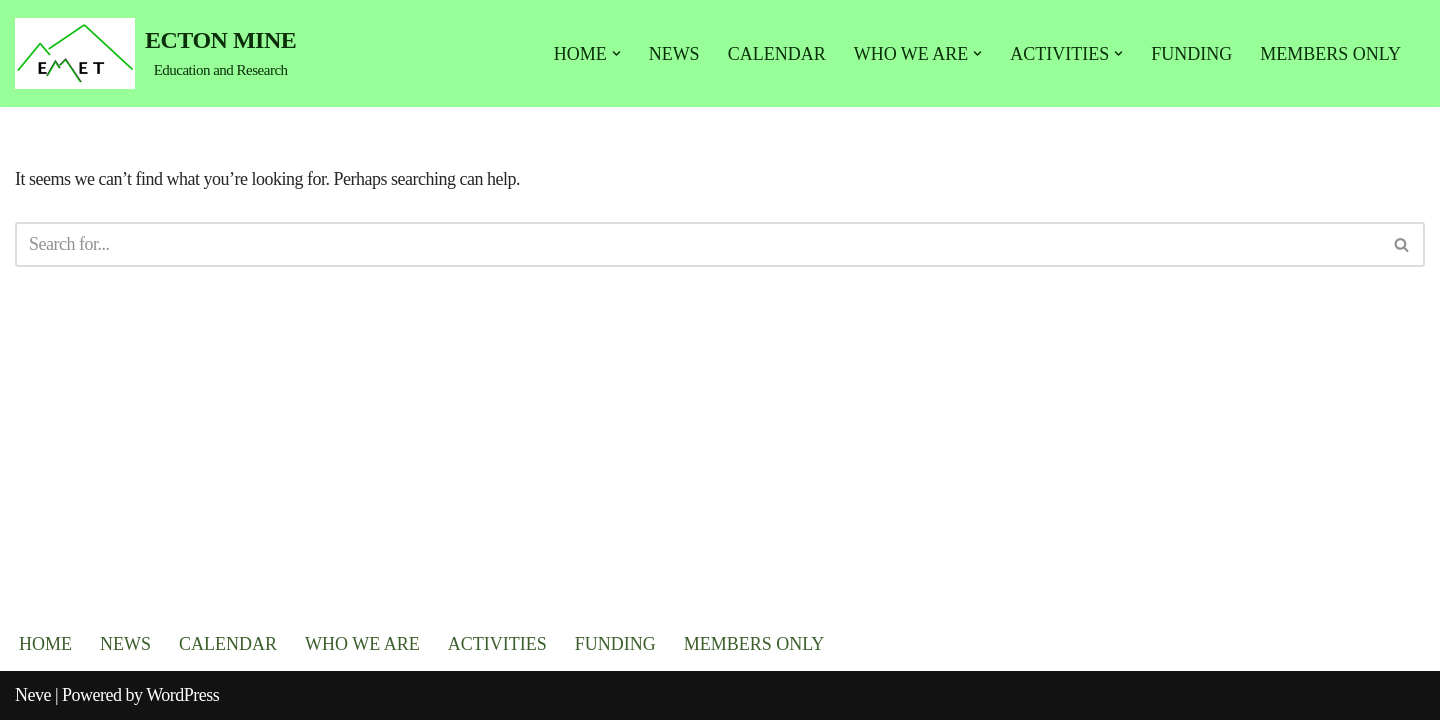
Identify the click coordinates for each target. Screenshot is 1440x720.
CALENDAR (777, 54)
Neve (33, 695)
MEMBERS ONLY (1330, 54)
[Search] (697, 244)
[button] (616, 53)
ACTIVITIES (497, 644)
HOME (45, 644)
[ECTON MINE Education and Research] (155, 53)
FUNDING (1191, 54)
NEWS (674, 54)
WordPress (182, 695)
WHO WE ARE (362, 644)
